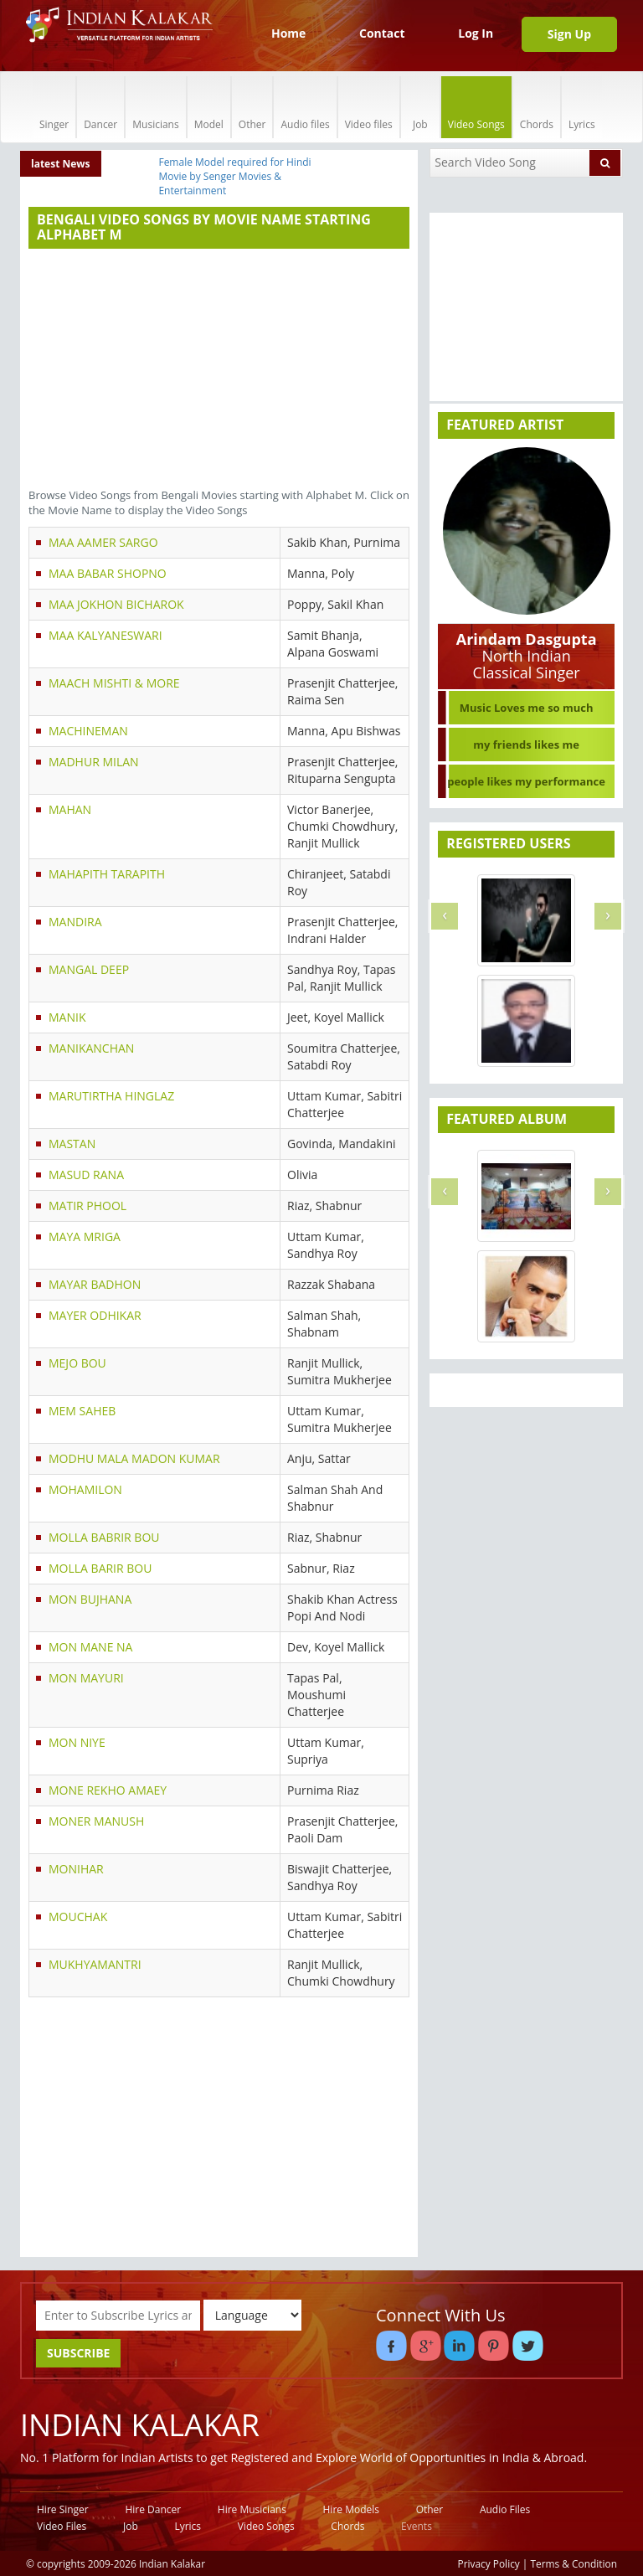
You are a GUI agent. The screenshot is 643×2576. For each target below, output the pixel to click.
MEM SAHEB (82, 1411)
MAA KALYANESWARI (105, 635)
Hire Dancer (153, 2509)
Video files (369, 106)
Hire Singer (63, 2509)
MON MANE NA (90, 1647)
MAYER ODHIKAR (95, 1315)
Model (209, 106)
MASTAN (72, 1143)
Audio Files (505, 2509)
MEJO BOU (77, 1363)
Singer (54, 106)
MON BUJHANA (90, 1599)
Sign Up (569, 34)
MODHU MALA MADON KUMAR (134, 1458)
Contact (382, 33)
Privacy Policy (489, 2563)
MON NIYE (77, 1742)
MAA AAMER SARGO (103, 542)
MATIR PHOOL (87, 1205)
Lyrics (581, 106)
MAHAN (70, 809)
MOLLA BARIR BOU (100, 1568)
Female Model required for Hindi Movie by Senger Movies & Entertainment (234, 176)
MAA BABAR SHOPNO (108, 573)
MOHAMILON (85, 1489)
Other (252, 106)
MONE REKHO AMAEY (108, 1790)
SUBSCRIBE (78, 2353)
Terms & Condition (574, 2563)
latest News (60, 164)
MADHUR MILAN (94, 762)
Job (420, 106)
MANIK (67, 1017)
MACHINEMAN (88, 731)
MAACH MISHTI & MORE (114, 683)
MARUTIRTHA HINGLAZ (111, 1096)
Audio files (304, 106)
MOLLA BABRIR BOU (104, 1537)
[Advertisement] (219, 370)
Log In (475, 33)
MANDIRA (75, 922)
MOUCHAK (78, 1916)
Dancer (100, 106)
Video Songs (476, 106)
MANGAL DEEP (89, 969)
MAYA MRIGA (85, 1236)
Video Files (61, 2526)
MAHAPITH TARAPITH (107, 874)
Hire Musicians (252, 2509)
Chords (536, 106)
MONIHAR (76, 1869)
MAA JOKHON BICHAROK (116, 604)
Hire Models (351, 2509)
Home (288, 33)
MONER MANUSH (96, 1821)
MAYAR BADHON (95, 1284)
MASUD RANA (86, 1174)
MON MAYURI (86, 1678)
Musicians (155, 106)
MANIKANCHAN (91, 1048)
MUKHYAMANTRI (95, 1964)
